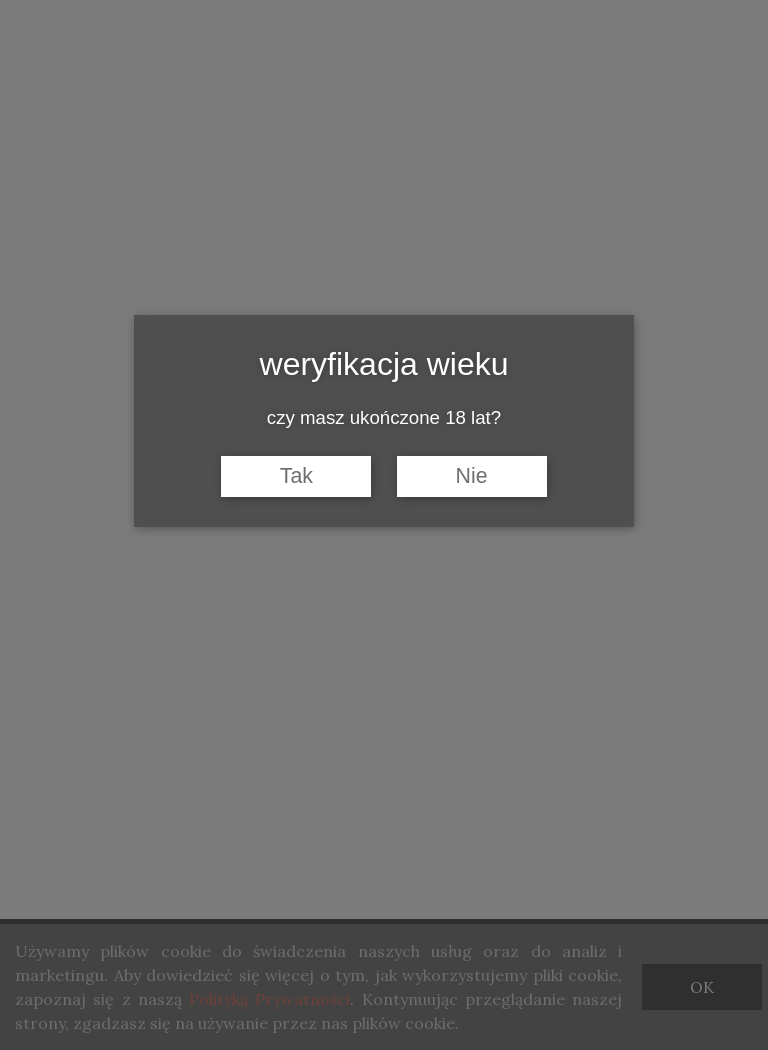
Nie (472, 476)
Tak (296, 476)
